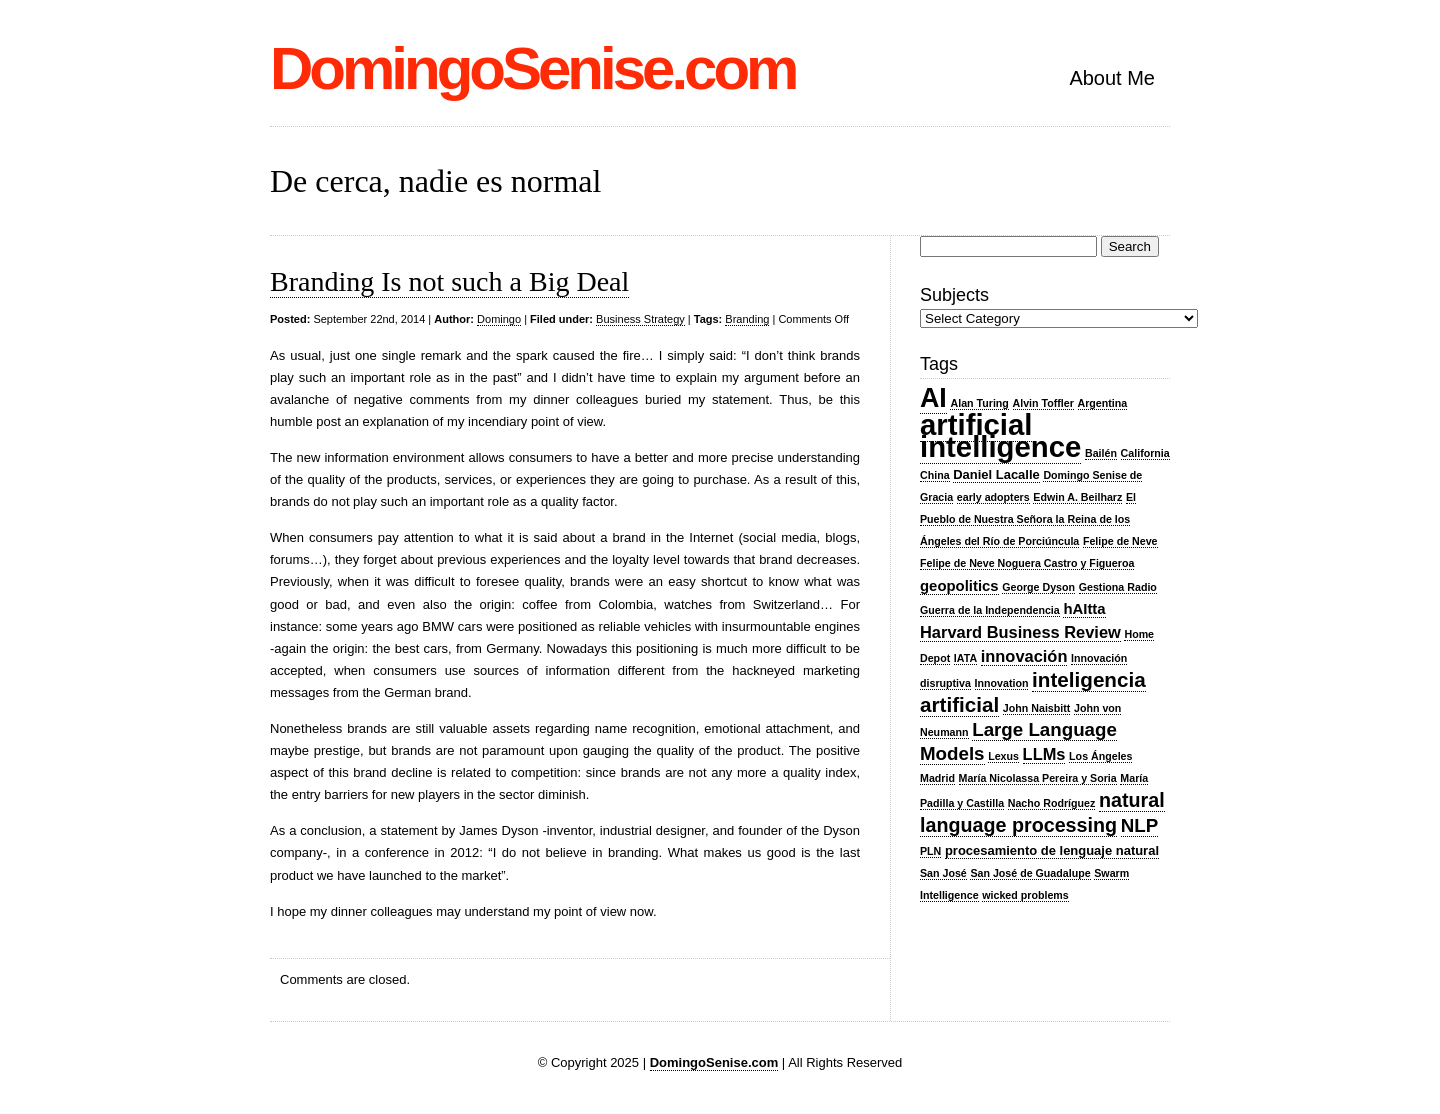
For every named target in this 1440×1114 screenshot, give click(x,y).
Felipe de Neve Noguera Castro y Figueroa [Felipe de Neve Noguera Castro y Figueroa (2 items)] (1027, 563)
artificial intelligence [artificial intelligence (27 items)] (1000, 435)
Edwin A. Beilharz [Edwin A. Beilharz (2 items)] (1077, 497)
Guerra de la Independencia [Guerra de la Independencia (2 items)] (990, 610)
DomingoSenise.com (532, 68)
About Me (1112, 78)
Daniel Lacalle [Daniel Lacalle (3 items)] (996, 474)
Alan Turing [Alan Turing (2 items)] (979, 403)
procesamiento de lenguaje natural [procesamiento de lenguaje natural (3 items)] (1052, 850)
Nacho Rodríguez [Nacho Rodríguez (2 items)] (1052, 803)
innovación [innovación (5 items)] (1024, 656)
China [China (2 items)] (935, 475)
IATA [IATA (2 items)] (965, 658)
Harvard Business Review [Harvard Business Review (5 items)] (1020, 632)
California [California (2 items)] (1145, 453)
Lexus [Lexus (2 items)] (1003, 756)
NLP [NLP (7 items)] (1139, 825)
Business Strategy (640, 319)
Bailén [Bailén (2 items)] (1101, 453)
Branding (747, 319)
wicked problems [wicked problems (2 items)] (1025, 895)
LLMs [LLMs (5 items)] (1044, 754)
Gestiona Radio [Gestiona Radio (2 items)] (1118, 587)
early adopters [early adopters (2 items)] (993, 497)
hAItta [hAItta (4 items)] (1084, 609)
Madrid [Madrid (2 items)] (937, 778)
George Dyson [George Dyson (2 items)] (1038, 587)
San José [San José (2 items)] (943, 873)
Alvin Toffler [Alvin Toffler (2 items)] (1043, 403)
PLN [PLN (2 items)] (930, 851)
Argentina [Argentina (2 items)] (1103, 403)
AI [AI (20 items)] (933, 398)
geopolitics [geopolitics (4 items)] (959, 586)
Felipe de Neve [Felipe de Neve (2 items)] (1120, 541)
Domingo (499, 319)
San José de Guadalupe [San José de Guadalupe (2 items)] (1030, 873)
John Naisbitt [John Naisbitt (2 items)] (1037, 708)
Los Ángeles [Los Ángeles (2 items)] (1100, 756)
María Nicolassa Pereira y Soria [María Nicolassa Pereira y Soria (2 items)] (1038, 778)
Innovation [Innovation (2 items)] (1002, 683)
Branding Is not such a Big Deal (449, 281)
